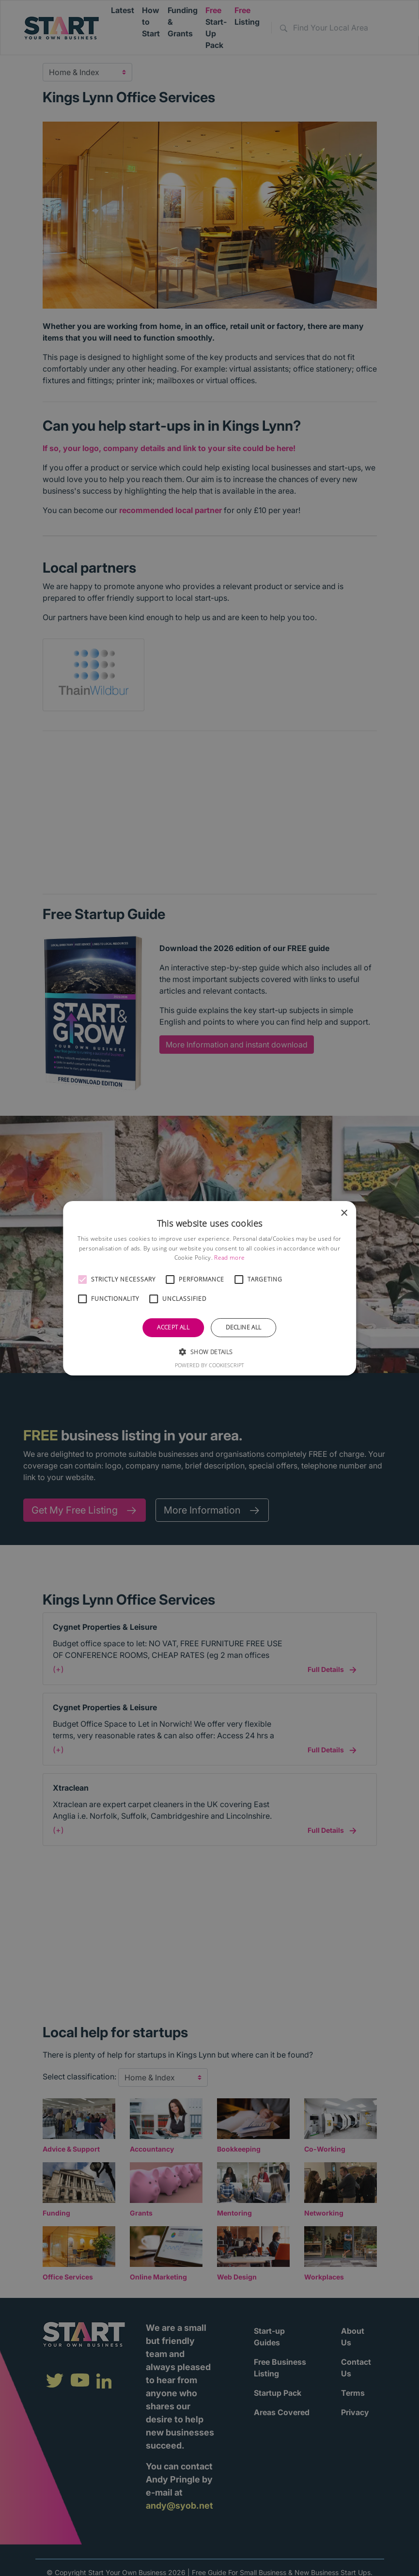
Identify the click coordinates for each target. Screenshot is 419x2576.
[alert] (209, 1288)
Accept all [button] (173, 1327)
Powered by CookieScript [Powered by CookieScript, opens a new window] (209, 1365)
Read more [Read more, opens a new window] (229, 1257)
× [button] (343, 1213)
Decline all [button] (243, 1327)
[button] (82, 1279)
